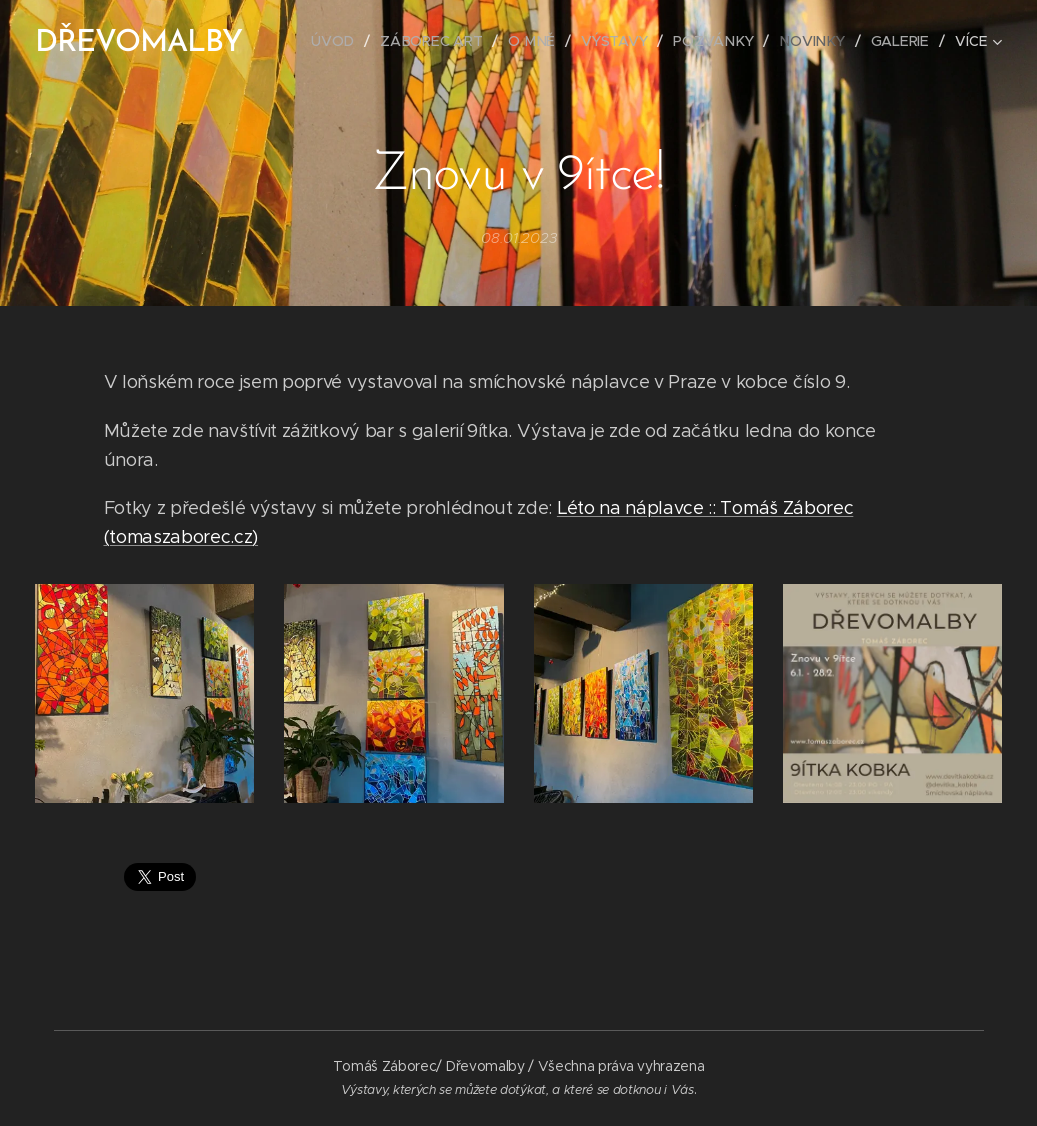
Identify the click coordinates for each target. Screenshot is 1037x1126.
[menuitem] (340, 41)
